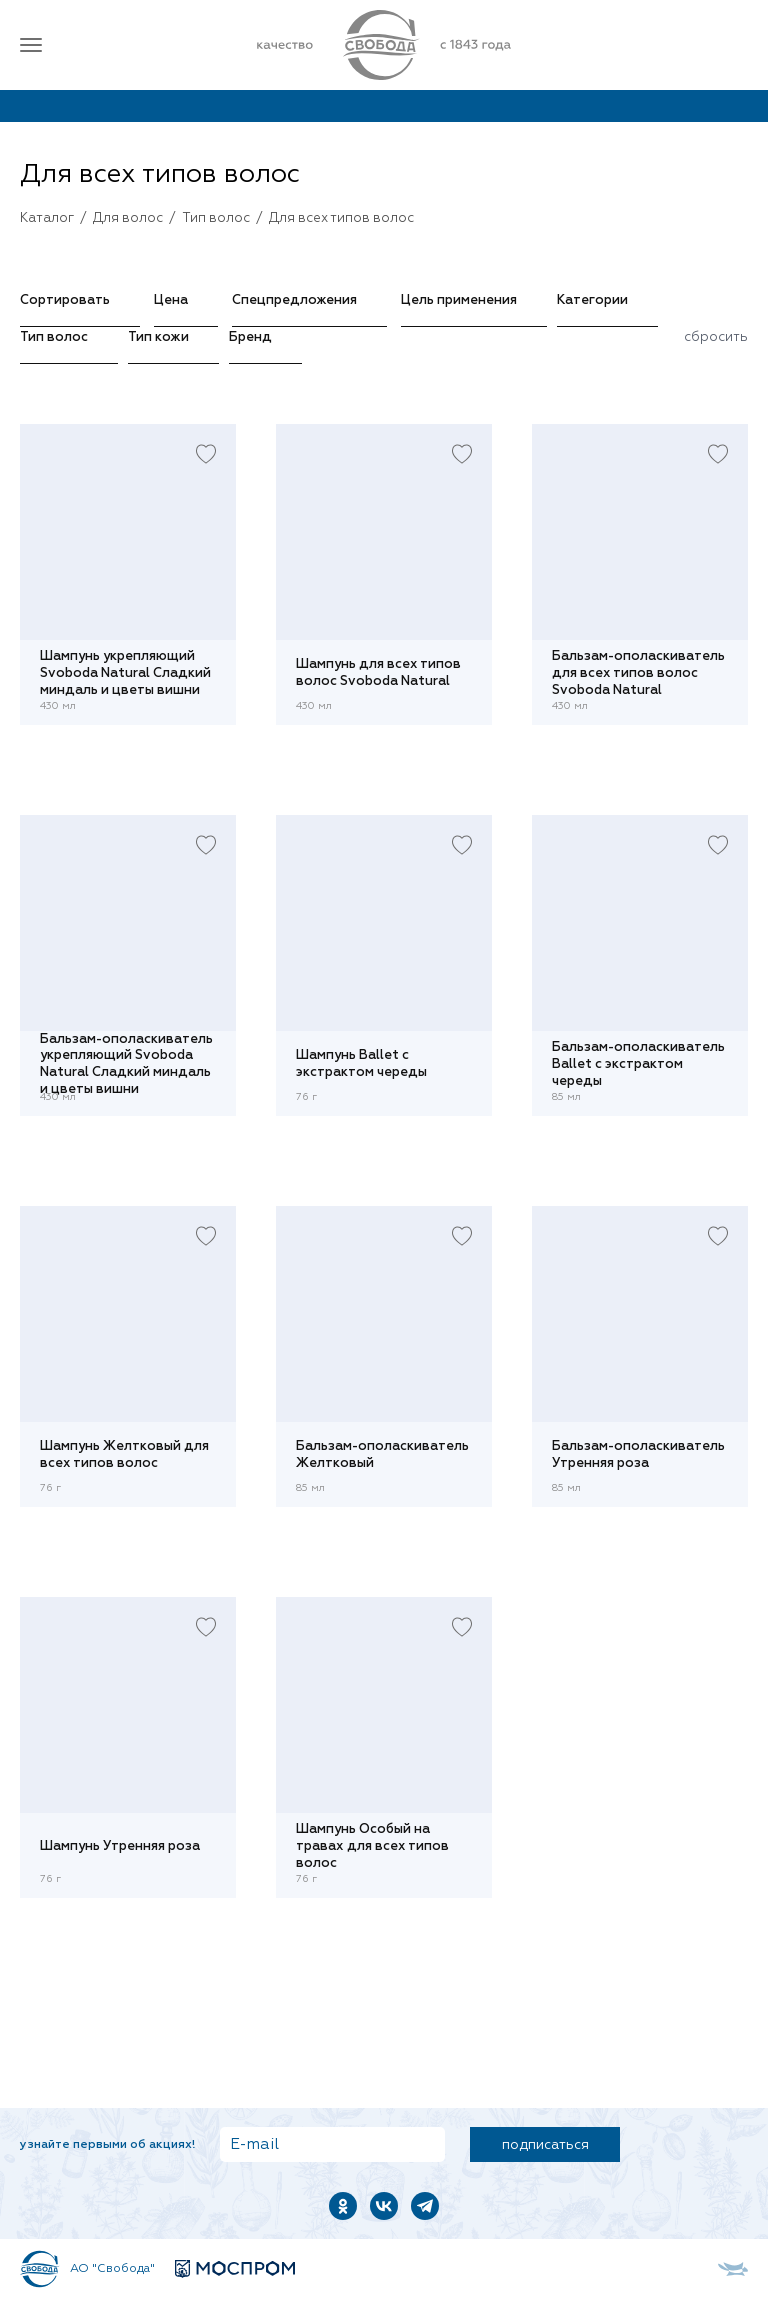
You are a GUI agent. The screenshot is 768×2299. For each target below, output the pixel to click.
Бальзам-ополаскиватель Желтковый (382, 1455)
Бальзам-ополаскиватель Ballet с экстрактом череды (638, 1064)
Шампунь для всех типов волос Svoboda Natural (378, 673)
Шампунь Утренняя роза (120, 1846)
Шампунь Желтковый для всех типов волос (124, 1455)
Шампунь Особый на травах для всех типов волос (372, 1846)
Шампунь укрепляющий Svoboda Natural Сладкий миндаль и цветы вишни (125, 673)
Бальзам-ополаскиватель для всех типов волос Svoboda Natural (638, 673)
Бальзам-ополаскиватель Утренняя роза (638, 1455)
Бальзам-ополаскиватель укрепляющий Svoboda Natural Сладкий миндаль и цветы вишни (126, 1065)
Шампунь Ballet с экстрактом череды (361, 1064)
